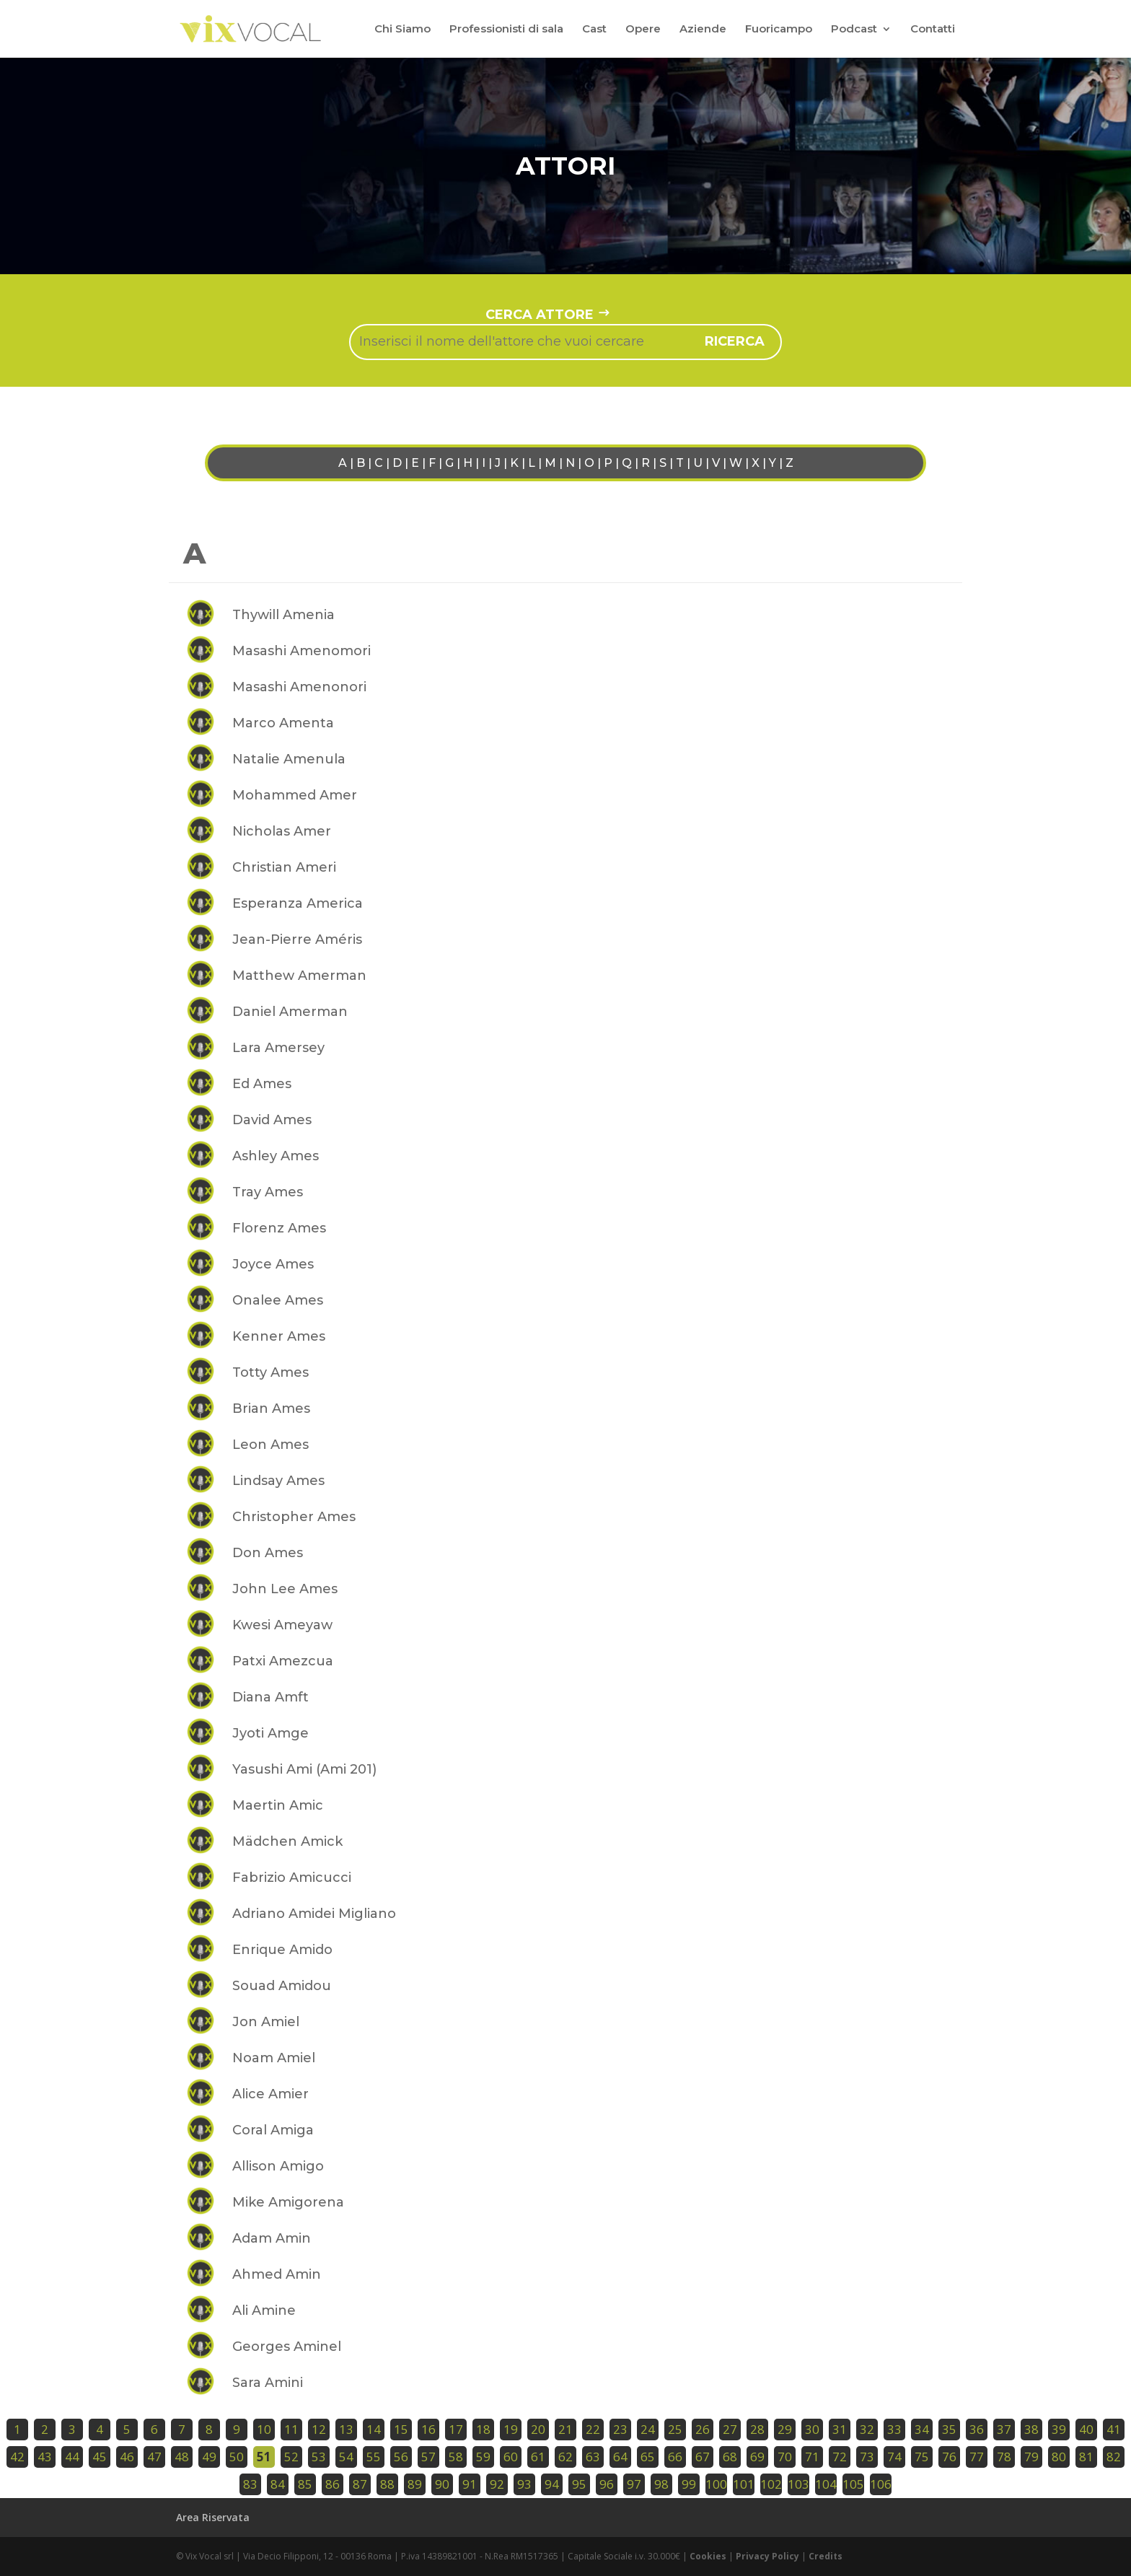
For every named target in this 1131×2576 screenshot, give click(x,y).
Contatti (932, 29)
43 (45, 2456)
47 (154, 2456)
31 (839, 2429)
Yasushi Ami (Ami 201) (304, 1769)
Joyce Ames (273, 1264)
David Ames (272, 1120)
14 (373, 2429)
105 (853, 2484)
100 (716, 2484)
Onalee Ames (277, 1300)
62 (565, 2456)
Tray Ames (267, 1192)
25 (675, 2429)
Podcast (854, 29)
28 (757, 2429)
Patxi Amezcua (282, 1661)
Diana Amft (270, 1697)
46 (127, 2456)
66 (675, 2456)
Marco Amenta (283, 723)
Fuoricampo (778, 29)
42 (17, 2456)
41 (1113, 2429)
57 (428, 2456)
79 (1031, 2456)
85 (305, 2484)
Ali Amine (264, 2310)
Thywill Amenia (283, 615)
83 (250, 2484)
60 (510, 2456)
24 (648, 2429)
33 (894, 2429)
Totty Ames (270, 1372)
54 (346, 2456)
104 (826, 2484)
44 (72, 2456)
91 (469, 2484)
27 (730, 2429)
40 (1086, 2429)
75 (922, 2456)
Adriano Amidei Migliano (314, 1914)
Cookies (708, 2556)
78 (1004, 2456)
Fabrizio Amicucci (291, 1877)
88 (387, 2484)
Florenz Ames (279, 1228)
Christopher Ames (294, 1517)
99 (689, 2484)
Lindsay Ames (278, 1481)
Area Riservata (213, 2517)
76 (949, 2456)
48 (182, 2456)
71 (812, 2456)
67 (702, 2456)
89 (415, 2484)
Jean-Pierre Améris (297, 939)
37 (1004, 2429)
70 (785, 2456)
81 (1086, 2456)
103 (798, 2484)
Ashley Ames (275, 1156)
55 (373, 2456)
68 (730, 2456)
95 (579, 2484)
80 (1059, 2456)
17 (456, 2429)
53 (319, 2456)
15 (401, 2429)
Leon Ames (270, 1445)
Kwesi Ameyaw (282, 1625)
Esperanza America (297, 903)
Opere (643, 29)
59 (483, 2456)
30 (812, 2429)
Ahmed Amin (276, 2274)
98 (661, 2484)
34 (922, 2429)
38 (1031, 2429)
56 (401, 2456)
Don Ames (267, 1553)
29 (785, 2429)
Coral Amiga (273, 2130)
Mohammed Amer (294, 795)
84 (277, 2484)
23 (620, 2429)
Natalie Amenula (289, 759)
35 (949, 2429)
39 (1059, 2429)
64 (620, 2456)
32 (867, 2429)
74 (894, 2456)
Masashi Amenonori (299, 687)
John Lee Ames (285, 1589)
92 (497, 2484)
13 (346, 2429)
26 (702, 2429)
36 (976, 2429)
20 (538, 2429)
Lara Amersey (278, 1048)
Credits (825, 2556)
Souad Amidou (281, 1986)
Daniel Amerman (290, 1012)
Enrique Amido (282, 1950)
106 (881, 2484)
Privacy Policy (767, 2556)
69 (757, 2456)
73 (867, 2456)
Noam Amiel (273, 2058)
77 (976, 2456)
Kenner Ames (278, 1336)
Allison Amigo (278, 2166)
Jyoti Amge (270, 1733)
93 (524, 2484)
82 (1113, 2456)
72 (839, 2456)
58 (456, 2456)
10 (264, 2429)
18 (483, 2429)
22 (593, 2429)
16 (428, 2429)
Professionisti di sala (506, 29)
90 (442, 2484)
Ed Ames (261, 1084)
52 (291, 2456)
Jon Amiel (265, 2022)
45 (99, 2456)
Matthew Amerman (299, 975)
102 (771, 2484)
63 (593, 2456)
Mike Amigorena (288, 2202)
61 (538, 2456)
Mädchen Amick (287, 1841)
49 (209, 2456)
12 (319, 2429)
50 (236, 2456)
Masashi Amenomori (301, 651)
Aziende (702, 29)
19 (510, 2429)
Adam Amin (271, 2238)
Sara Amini (267, 2383)
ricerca (735, 341)
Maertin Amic (277, 1805)
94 (552, 2484)
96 (606, 2484)
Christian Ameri (284, 867)
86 (332, 2484)
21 (565, 2429)
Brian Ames (271, 1408)
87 (360, 2484)
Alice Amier (270, 2094)
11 (291, 2429)
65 (648, 2456)
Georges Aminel (286, 2346)
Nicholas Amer (281, 831)
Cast (594, 29)
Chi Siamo (402, 29)
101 (743, 2484)
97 (634, 2484)
